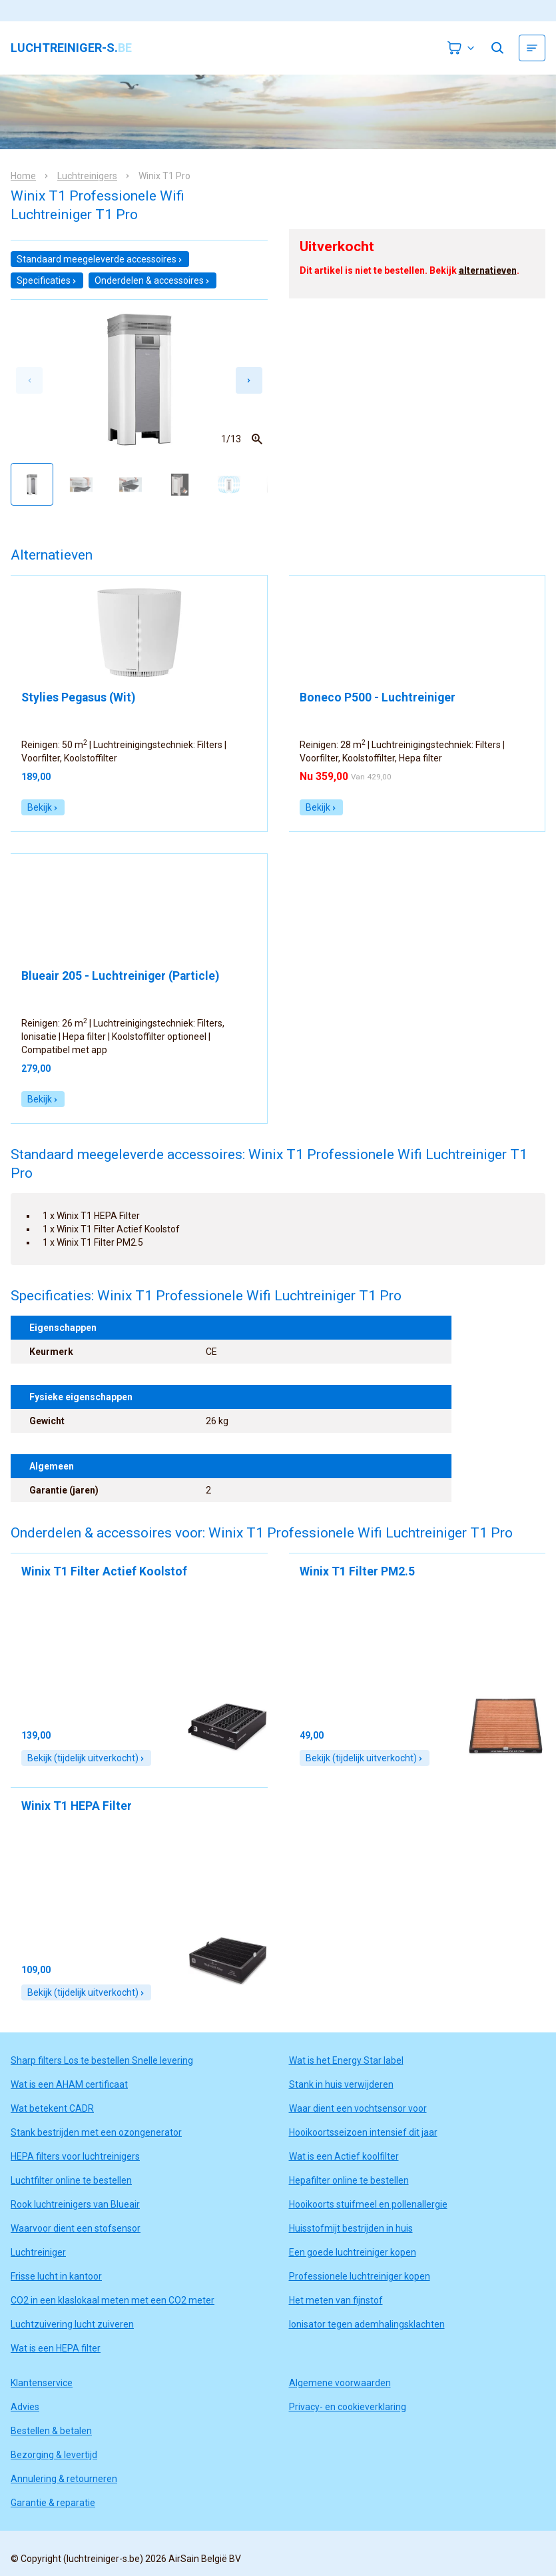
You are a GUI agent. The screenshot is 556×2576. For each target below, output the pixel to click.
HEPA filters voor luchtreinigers (75, 2156)
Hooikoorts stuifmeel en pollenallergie (368, 2204)
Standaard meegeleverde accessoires (100, 259)
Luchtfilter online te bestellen (71, 2180)
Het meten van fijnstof (336, 2300)
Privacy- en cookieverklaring (347, 2406)
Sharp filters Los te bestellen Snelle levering (102, 2060)
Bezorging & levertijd (54, 2454)
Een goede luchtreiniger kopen (352, 2252)
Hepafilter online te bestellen (349, 2180)
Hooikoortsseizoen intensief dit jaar (363, 2132)
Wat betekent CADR (52, 2108)
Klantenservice (42, 2382)
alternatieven (488, 270)
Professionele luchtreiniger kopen (359, 2276)
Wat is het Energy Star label (346, 2060)
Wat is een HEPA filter (56, 2348)
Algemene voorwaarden (340, 2382)
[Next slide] (249, 380)
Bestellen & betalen (51, 2430)
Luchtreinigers (87, 176)
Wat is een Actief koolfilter (344, 2156)
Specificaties (47, 280)
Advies (25, 2406)
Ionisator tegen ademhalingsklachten (367, 2324)
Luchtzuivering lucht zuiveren (72, 2324)
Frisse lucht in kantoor (56, 2276)
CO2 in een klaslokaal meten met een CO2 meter (112, 2300)
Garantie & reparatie (53, 2502)
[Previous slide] (29, 380)
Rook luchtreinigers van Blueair (75, 2204)
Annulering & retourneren (64, 2478)
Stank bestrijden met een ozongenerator (96, 2132)
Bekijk (43, 807)
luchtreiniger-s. (71, 48)
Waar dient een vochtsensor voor (358, 2108)
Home (23, 176)
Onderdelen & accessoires (152, 280)
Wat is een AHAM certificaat (69, 2084)
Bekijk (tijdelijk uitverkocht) (86, 1758)
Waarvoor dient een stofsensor (75, 2228)
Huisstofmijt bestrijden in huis (351, 2228)
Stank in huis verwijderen (341, 2084)
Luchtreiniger (38, 2252)
